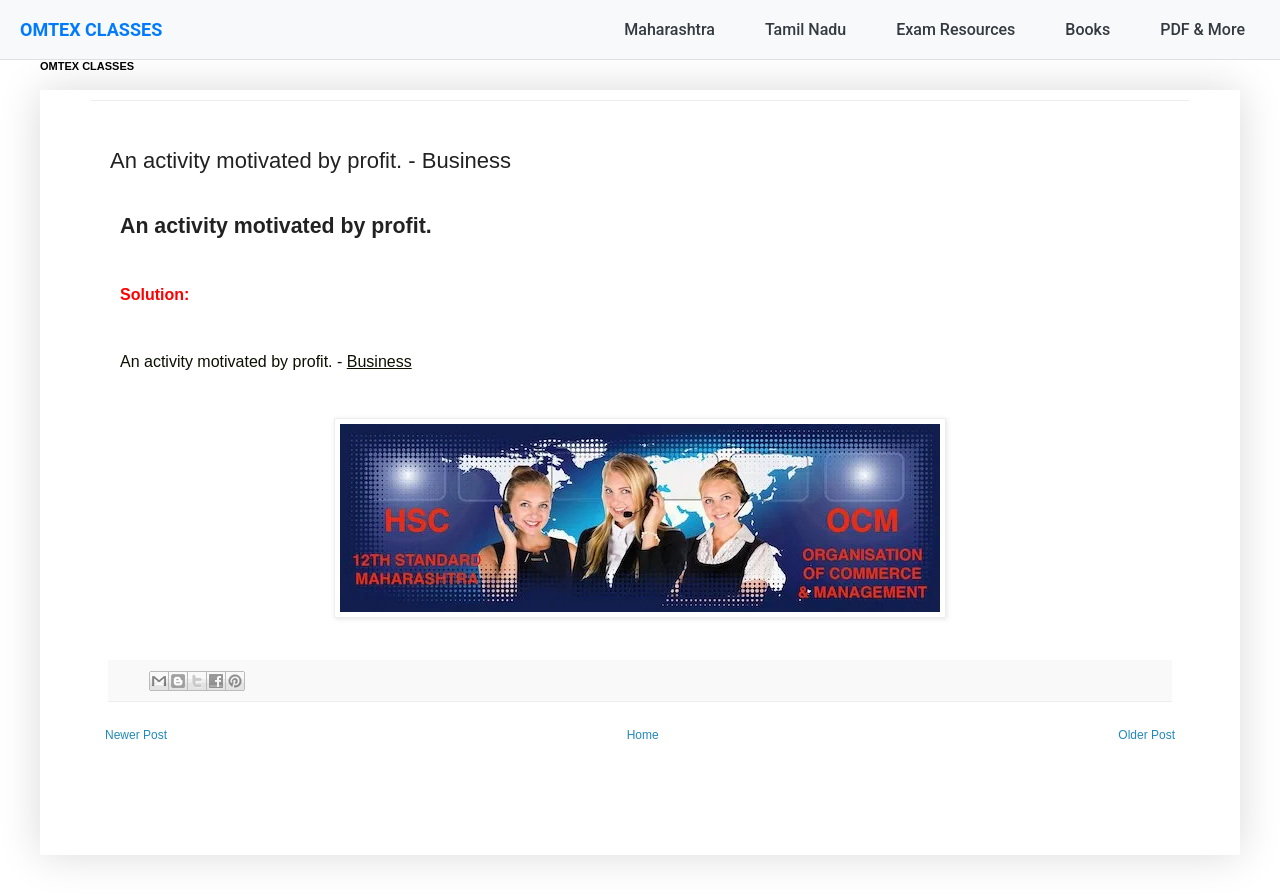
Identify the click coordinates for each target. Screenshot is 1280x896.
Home (643, 735)
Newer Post (136, 735)
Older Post (1146, 735)
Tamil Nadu (805, 29)
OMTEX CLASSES (91, 29)
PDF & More (1202, 29)
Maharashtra (669, 29)
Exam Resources (955, 29)
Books (1087, 29)
